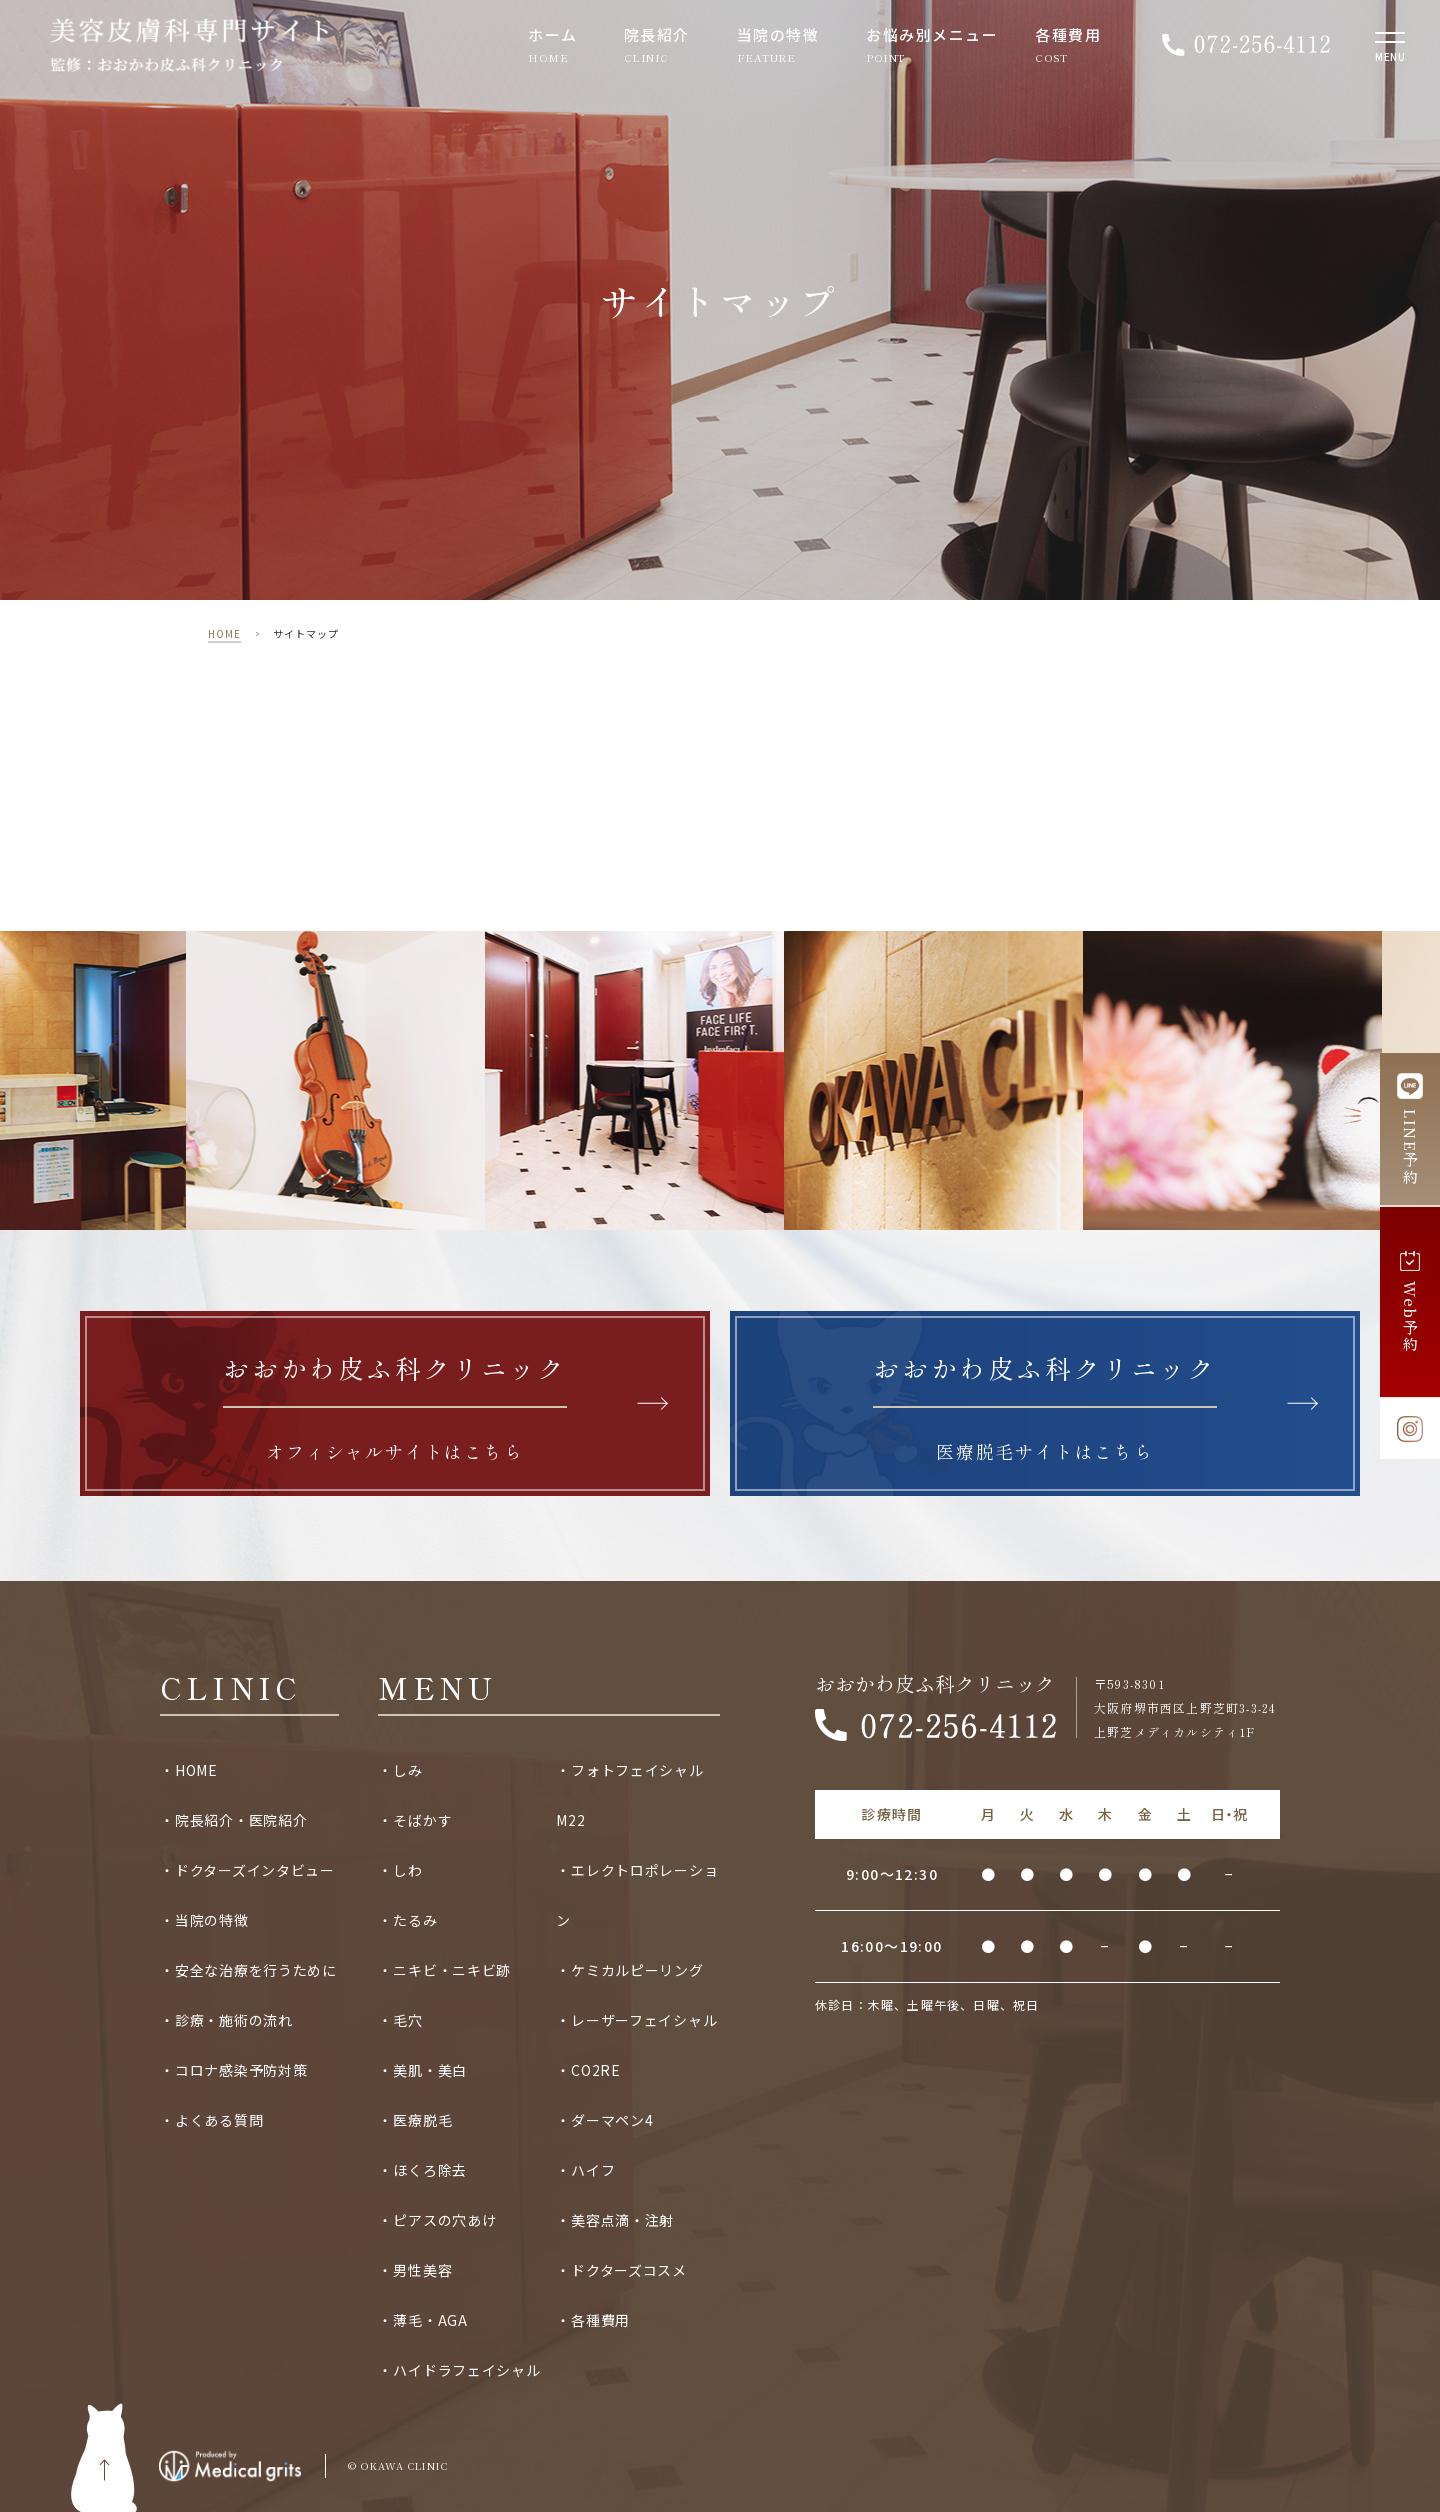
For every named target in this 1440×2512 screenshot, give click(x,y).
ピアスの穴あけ (444, 2220)
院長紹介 (657, 36)
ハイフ (593, 2170)
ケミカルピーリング (637, 1970)
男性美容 (422, 2270)
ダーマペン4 (612, 2120)
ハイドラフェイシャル (466, 2370)
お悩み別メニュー (932, 36)
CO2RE (596, 2070)
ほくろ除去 (430, 2170)
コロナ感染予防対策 (241, 2070)
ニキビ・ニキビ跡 (452, 1970)
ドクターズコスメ (629, 2270)
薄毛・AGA (430, 2320)
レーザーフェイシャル (644, 2020)
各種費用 (1068, 36)
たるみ (415, 1920)
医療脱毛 (422, 2120)
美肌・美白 (430, 2070)
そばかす (422, 1820)
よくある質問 (219, 2120)
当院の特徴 (778, 36)
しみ (407, 1770)
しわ (407, 1870)
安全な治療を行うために (256, 1970)
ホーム (553, 36)
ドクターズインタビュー (255, 1870)
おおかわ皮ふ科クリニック (935, 1684)
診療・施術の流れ (234, 2020)
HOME (224, 633)
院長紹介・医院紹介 (241, 1820)
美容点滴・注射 (622, 2220)
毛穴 (407, 2020)
